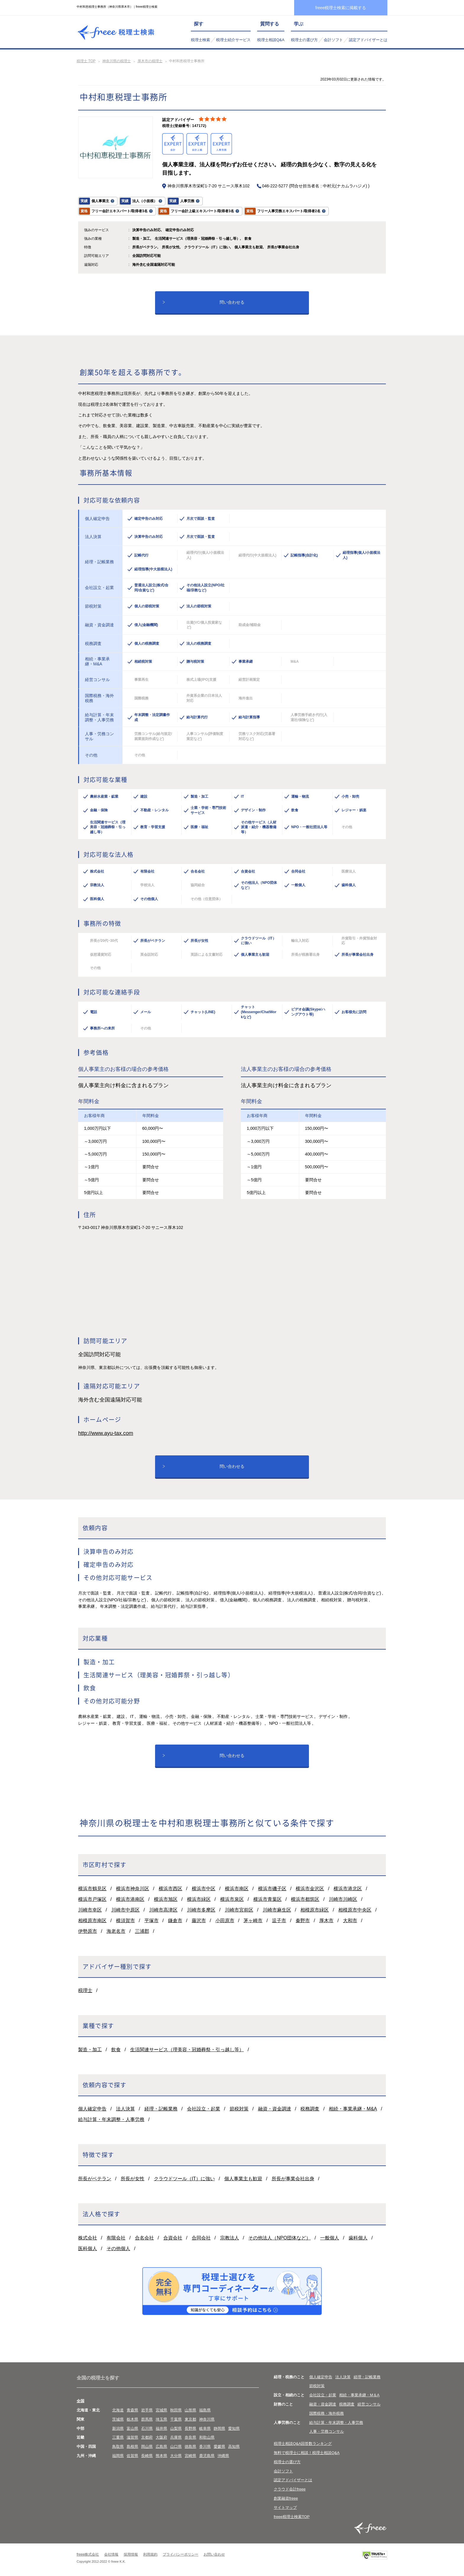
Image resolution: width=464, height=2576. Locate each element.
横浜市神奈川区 (132, 1888)
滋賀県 (132, 2437)
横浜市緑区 (199, 1899)
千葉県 (176, 2419)
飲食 (116, 2049)
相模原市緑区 (314, 1909)
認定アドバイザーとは (368, 40)
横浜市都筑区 (305, 1899)
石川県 (147, 2428)
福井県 (161, 2428)
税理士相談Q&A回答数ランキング (303, 2443)
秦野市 (303, 1920)
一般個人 (329, 2237)
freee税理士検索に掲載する (340, 7)
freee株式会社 (88, 2554)
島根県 (132, 2446)
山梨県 (176, 2428)
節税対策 (239, 2108)
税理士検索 (200, 40)
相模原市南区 (92, 1920)
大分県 (176, 2455)
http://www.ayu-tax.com (105, 1433)
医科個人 (87, 2248)
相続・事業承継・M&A (353, 2108)
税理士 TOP (86, 61)
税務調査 (309, 2108)
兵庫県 (176, 2437)
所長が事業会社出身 (293, 2178)
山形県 (190, 2410)
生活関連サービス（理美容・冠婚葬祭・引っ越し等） (187, 2049)
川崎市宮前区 (239, 1909)
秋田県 (176, 2410)
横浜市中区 (203, 1888)
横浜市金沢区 (310, 1888)
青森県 (132, 2410)
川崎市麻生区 (277, 1909)
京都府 (147, 2437)
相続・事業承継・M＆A (359, 2395)
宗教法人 (229, 2237)
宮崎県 (190, 2455)
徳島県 (190, 2446)
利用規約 (150, 2554)
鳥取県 (118, 2446)
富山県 (132, 2428)
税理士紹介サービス (233, 40)
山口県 (176, 2446)
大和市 (350, 1920)
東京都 (190, 2419)
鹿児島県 (207, 2455)
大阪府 (161, 2437)
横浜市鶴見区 (92, 1888)
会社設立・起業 (203, 2108)
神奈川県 (207, 2419)
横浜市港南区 (130, 1899)
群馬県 (147, 2419)
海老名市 (116, 1931)
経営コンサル (369, 2404)
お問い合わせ (214, 2554)
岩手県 (147, 2410)
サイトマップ (285, 2507)
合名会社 (144, 2237)
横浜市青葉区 (267, 1899)
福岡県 (118, 2455)
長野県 (190, 2428)
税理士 (85, 1990)
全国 (80, 2401)
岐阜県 (205, 2428)
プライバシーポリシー (180, 2554)
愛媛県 (219, 2446)
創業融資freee (286, 2498)
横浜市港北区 (348, 1888)
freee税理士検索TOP (292, 2516)
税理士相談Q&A (270, 40)
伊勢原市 (87, 1931)
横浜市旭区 (166, 1899)
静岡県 (219, 2428)
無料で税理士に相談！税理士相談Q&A (306, 2453)
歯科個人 (358, 2237)
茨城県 (118, 2419)
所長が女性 (132, 2178)
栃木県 (132, 2419)
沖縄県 (223, 2455)
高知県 (234, 2446)
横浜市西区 (170, 1888)
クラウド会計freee (290, 2489)
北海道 (118, 2410)
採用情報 (131, 2554)
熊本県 (161, 2455)
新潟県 (118, 2428)
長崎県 (147, 2455)
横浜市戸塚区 (92, 1899)
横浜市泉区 (232, 1899)
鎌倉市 (175, 1920)
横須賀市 (125, 1920)
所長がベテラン (94, 2178)
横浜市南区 (237, 1888)
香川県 (205, 2446)
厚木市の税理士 (150, 61)
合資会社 (172, 2237)
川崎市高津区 (163, 1909)
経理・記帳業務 (161, 2108)
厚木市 (326, 1920)
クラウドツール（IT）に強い (184, 2178)
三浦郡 (142, 1931)
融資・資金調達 (274, 2108)
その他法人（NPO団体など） (279, 2237)
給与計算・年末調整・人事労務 (111, 2119)
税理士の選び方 (304, 40)
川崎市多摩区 (201, 1909)
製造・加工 (90, 2049)
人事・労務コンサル (326, 2431)
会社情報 (111, 2554)
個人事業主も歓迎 (243, 2178)
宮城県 (161, 2410)
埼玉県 (161, 2419)
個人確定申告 (92, 2108)
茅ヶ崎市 (253, 1920)
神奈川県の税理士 (116, 61)
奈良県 (190, 2437)
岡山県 (147, 2446)
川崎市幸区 (90, 1909)
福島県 (205, 2410)
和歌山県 (207, 2437)
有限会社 (116, 2237)
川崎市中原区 (125, 1909)
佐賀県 (132, 2455)
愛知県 (234, 2428)
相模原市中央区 (354, 1909)
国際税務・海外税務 (326, 2413)
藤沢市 (199, 1920)
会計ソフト (333, 40)
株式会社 (87, 2237)
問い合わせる (232, 302)
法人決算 (125, 2108)
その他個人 (118, 2248)
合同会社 (201, 2237)
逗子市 (279, 1920)
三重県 (118, 2437)
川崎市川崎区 (343, 1899)
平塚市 (151, 1920)
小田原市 (224, 1920)
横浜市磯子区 (272, 1888)
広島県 (161, 2446)
